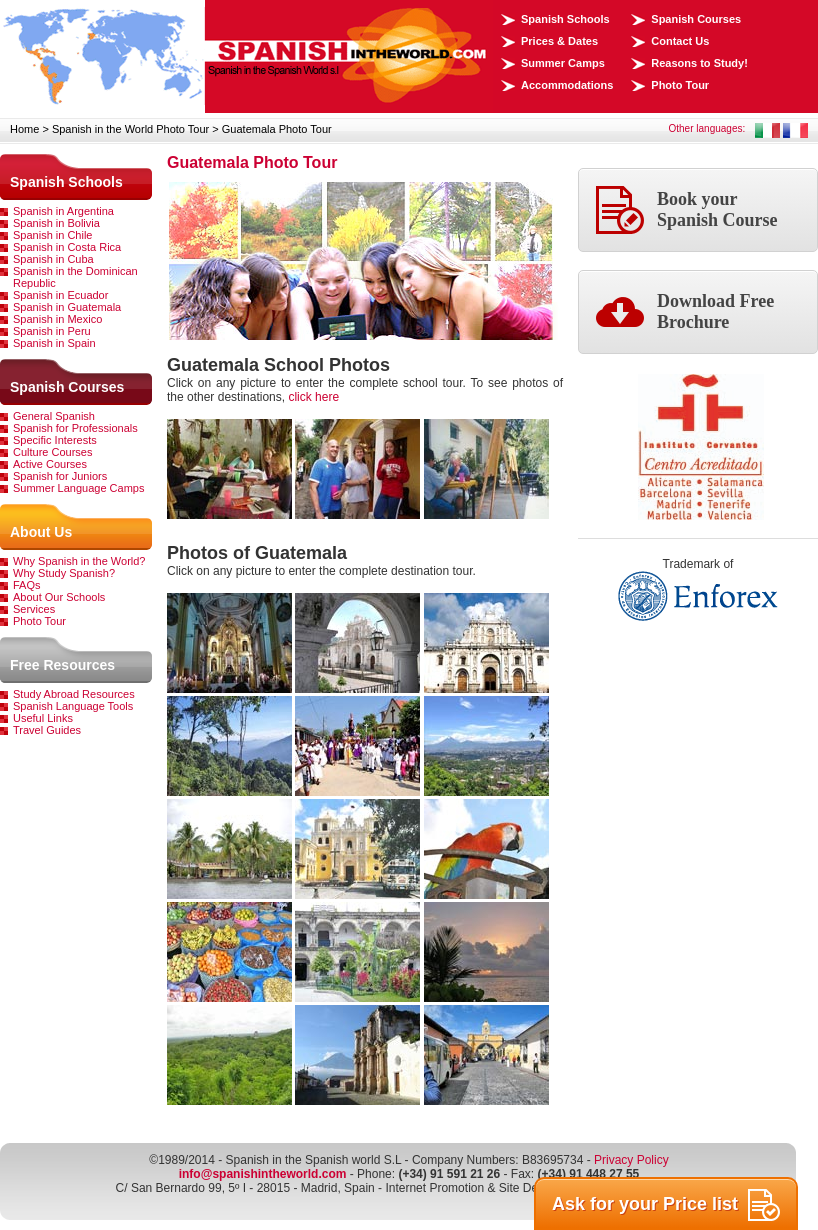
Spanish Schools (565, 19)
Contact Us (680, 41)
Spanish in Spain (54, 343)
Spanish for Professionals (75, 428)
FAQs (27, 585)
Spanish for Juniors (60, 476)
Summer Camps (563, 63)
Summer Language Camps (78, 488)
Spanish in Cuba (53, 259)
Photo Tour (680, 85)
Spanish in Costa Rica (67, 247)
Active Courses (50, 464)
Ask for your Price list (666, 1205)
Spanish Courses (696, 19)
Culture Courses (52, 452)
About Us (41, 532)
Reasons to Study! (699, 63)
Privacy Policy (631, 1160)
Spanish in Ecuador (60, 295)
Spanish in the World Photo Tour (130, 129)
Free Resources (62, 665)
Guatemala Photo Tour (277, 129)
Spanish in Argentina (63, 211)
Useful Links (43, 718)
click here (313, 397)
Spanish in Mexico (57, 319)
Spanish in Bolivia (56, 223)
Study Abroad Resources (74, 694)
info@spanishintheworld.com (263, 1174)
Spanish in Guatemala (67, 307)
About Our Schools (59, 597)
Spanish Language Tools (73, 706)
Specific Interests (55, 440)
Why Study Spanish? (64, 573)
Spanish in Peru (52, 331)
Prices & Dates (559, 41)
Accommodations (567, 85)
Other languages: (707, 128)
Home (24, 129)
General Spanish (54, 416)
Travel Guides (47, 730)
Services (34, 609)
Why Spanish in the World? (79, 561)
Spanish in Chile (53, 235)
